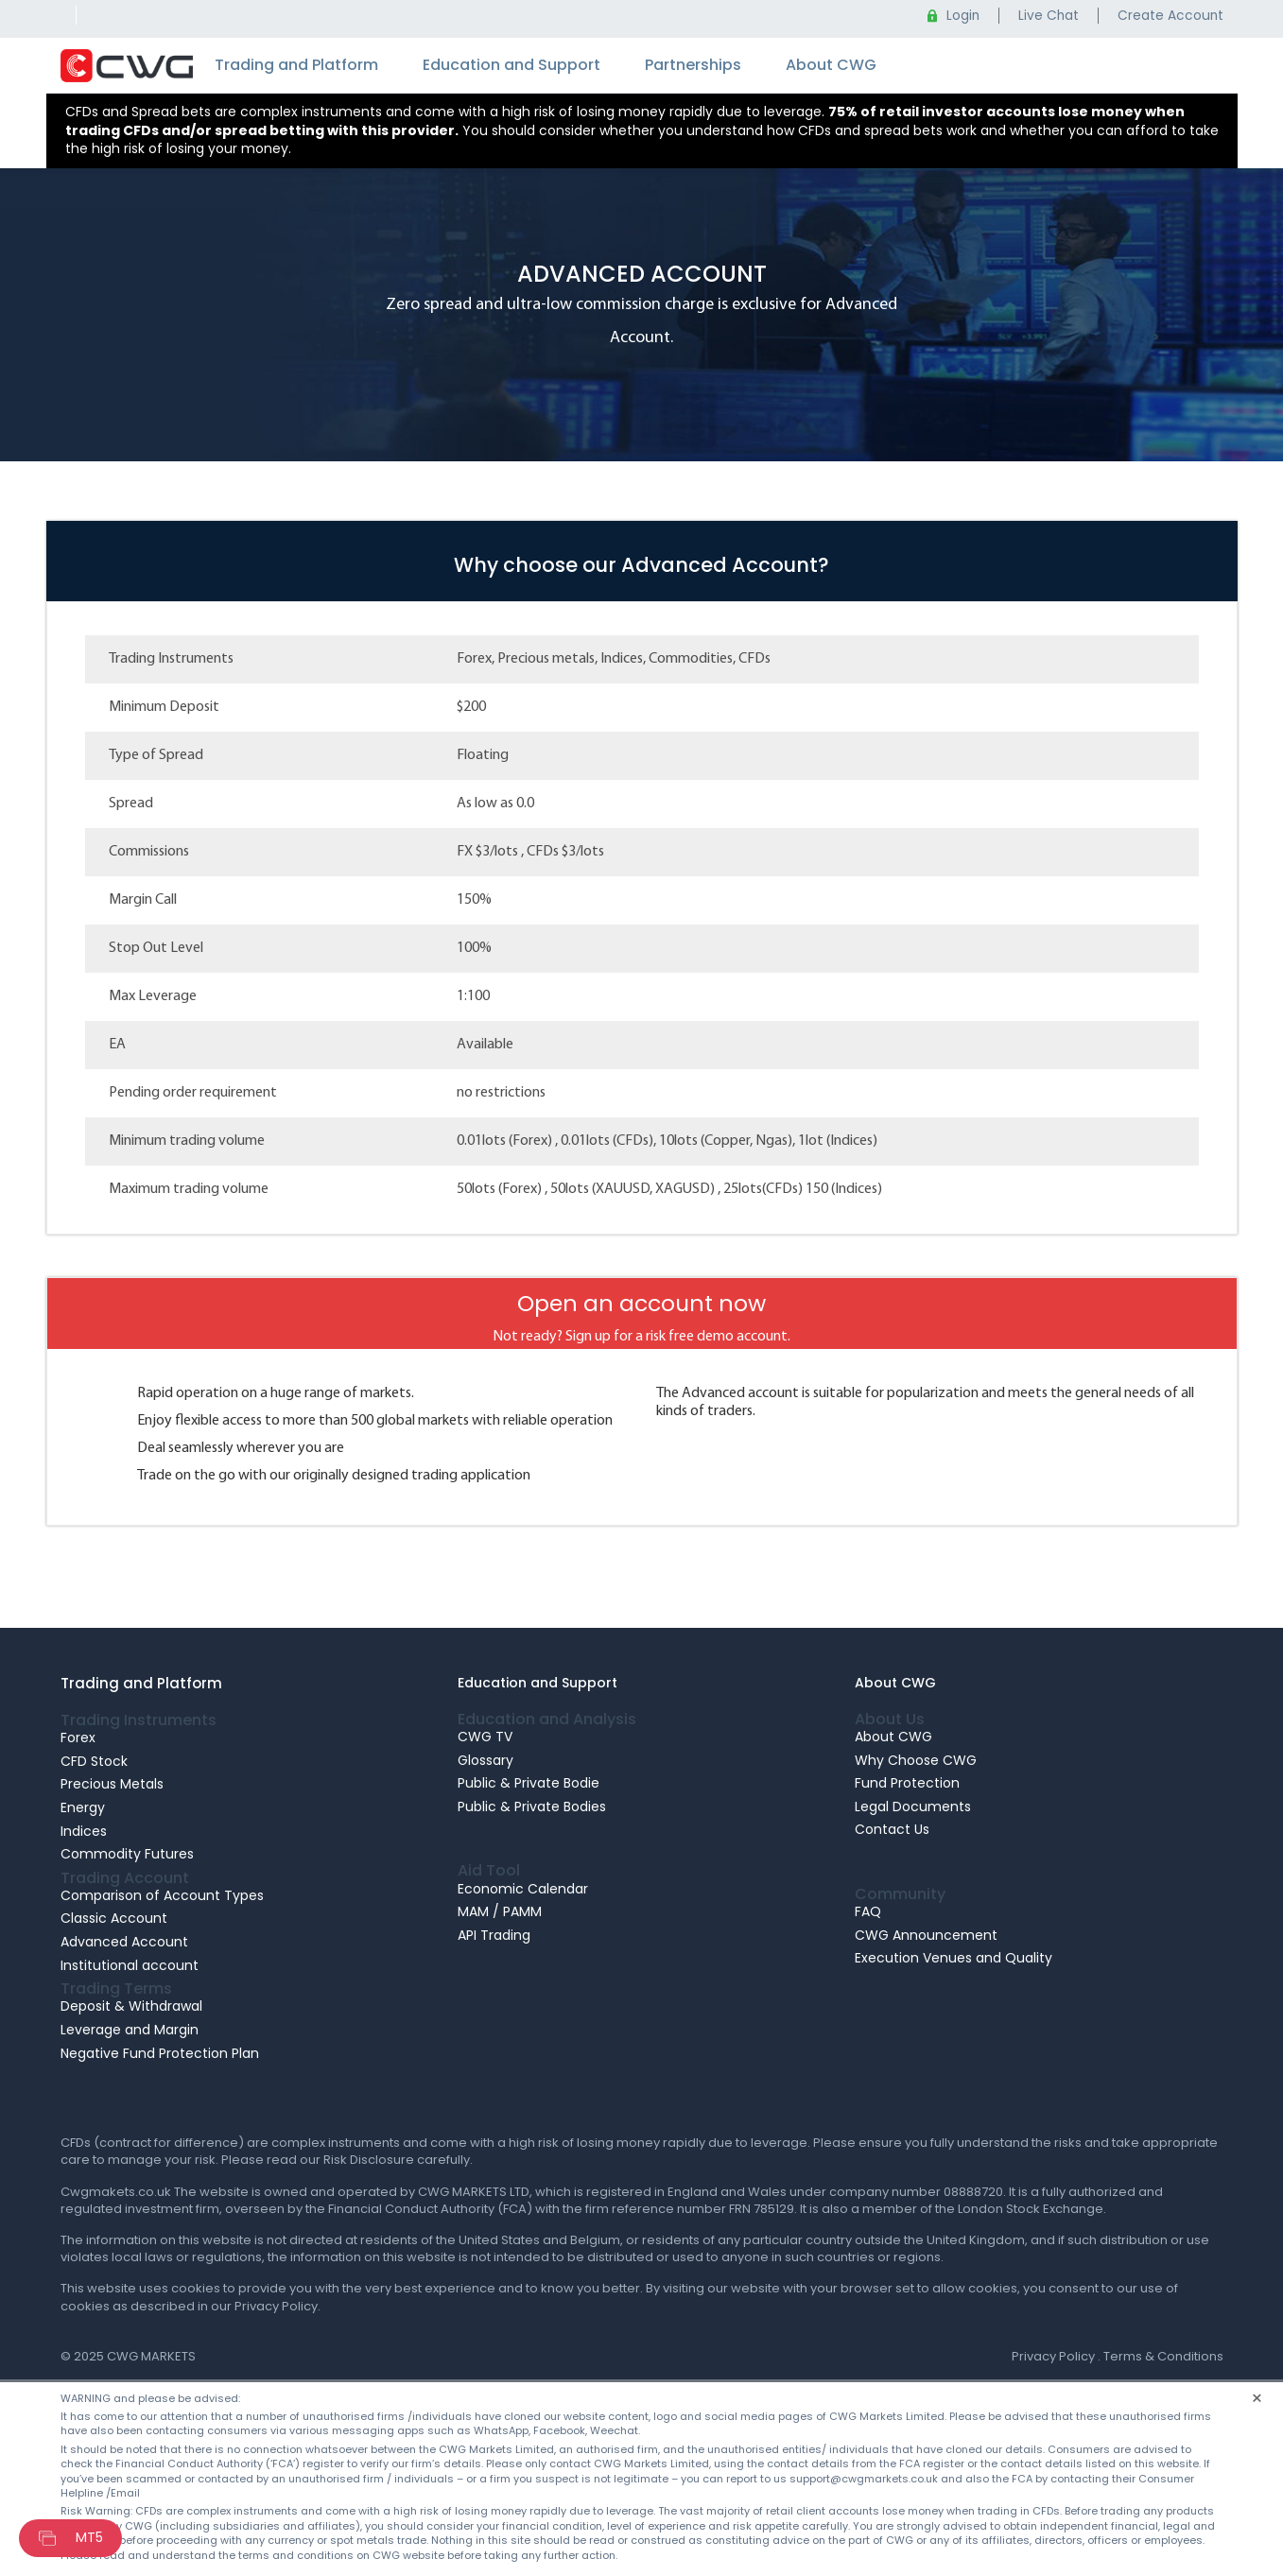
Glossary (485, 1760)
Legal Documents (913, 1806)
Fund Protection (907, 1782)
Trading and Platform (296, 65)
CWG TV (485, 1736)
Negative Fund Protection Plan (160, 2053)
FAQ (868, 1911)
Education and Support (511, 65)
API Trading (494, 1935)
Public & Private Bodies (532, 1806)
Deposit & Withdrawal (131, 2006)
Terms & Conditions (1163, 2356)
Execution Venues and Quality (953, 1957)
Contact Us (892, 1829)
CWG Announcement (926, 1935)
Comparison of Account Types (162, 1895)
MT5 (89, 2537)
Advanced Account (124, 1941)
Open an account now (641, 1303)
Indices (84, 1831)
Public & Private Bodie (528, 1782)
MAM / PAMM (500, 1911)
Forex (78, 1737)
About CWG (831, 65)
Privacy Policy (1053, 2356)
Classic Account (114, 1918)
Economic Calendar (523, 1888)
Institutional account (130, 1965)
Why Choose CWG (916, 1760)
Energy (83, 1807)
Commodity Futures (127, 1853)
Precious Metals (112, 1783)
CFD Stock (94, 1761)
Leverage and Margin (130, 2029)
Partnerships (693, 65)
